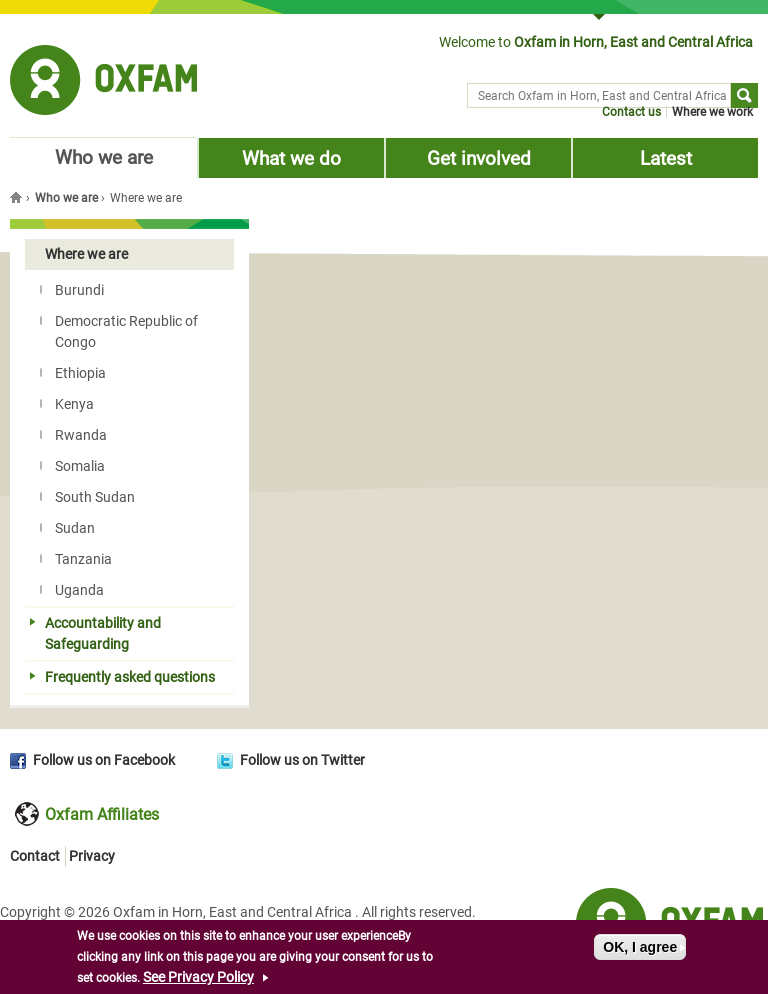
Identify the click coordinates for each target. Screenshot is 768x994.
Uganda (72, 590)
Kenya (67, 404)
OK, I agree (640, 950)
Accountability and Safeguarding (95, 633)
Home (18, 197)
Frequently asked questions (122, 677)
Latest (666, 158)
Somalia (72, 466)
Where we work (712, 112)
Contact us (631, 112)
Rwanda (73, 435)
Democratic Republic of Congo (119, 331)
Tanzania (76, 559)
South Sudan (87, 497)
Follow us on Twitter (302, 760)
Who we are (104, 157)
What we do (291, 158)
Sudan (67, 528)
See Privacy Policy (198, 980)
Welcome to (596, 42)
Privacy (92, 856)
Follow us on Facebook (104, 760)
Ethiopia (73, 373)
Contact (35, 856)
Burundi (72, 290)
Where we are (79, 254)
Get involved (479, 158)
